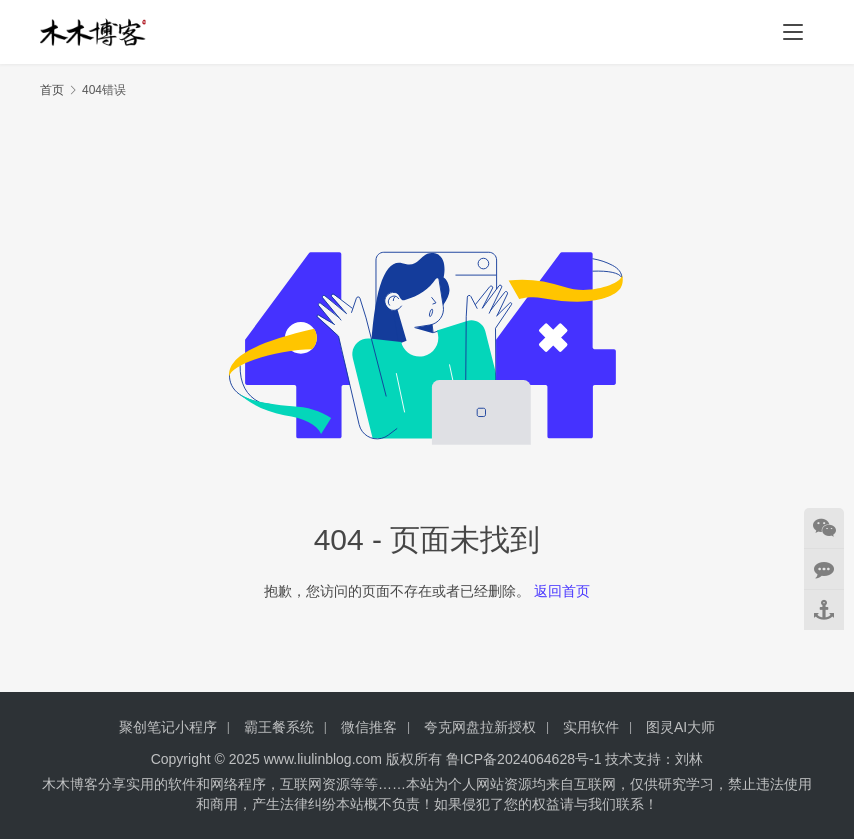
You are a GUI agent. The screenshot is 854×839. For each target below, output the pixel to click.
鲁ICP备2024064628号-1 (522, 759)
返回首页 (562, 591)
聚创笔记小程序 (168, 727)
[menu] (793, 32)
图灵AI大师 (680, 727)
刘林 (689, 759)
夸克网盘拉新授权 (480, 727)
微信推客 (369, 727)
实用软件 (591, 727)
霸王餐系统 (279, 727)
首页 (52, 90)
